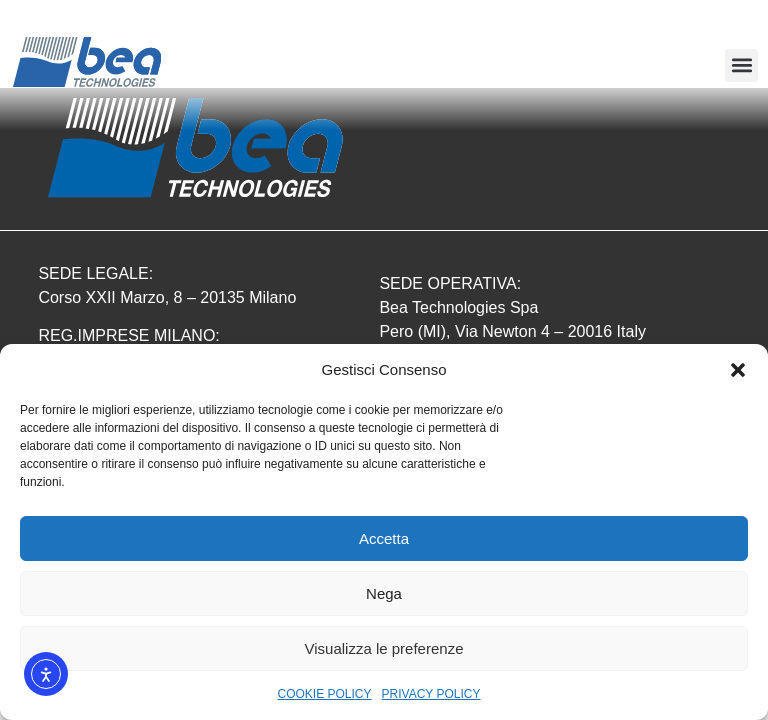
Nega (384, 593)
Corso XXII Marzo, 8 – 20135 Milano (167, 297)
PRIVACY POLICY (431, 694)
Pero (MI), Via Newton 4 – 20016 (497, 331)
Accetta (384, 538)
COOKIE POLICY (325, 694)
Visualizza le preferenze (384, 648)
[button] (738, 370)
